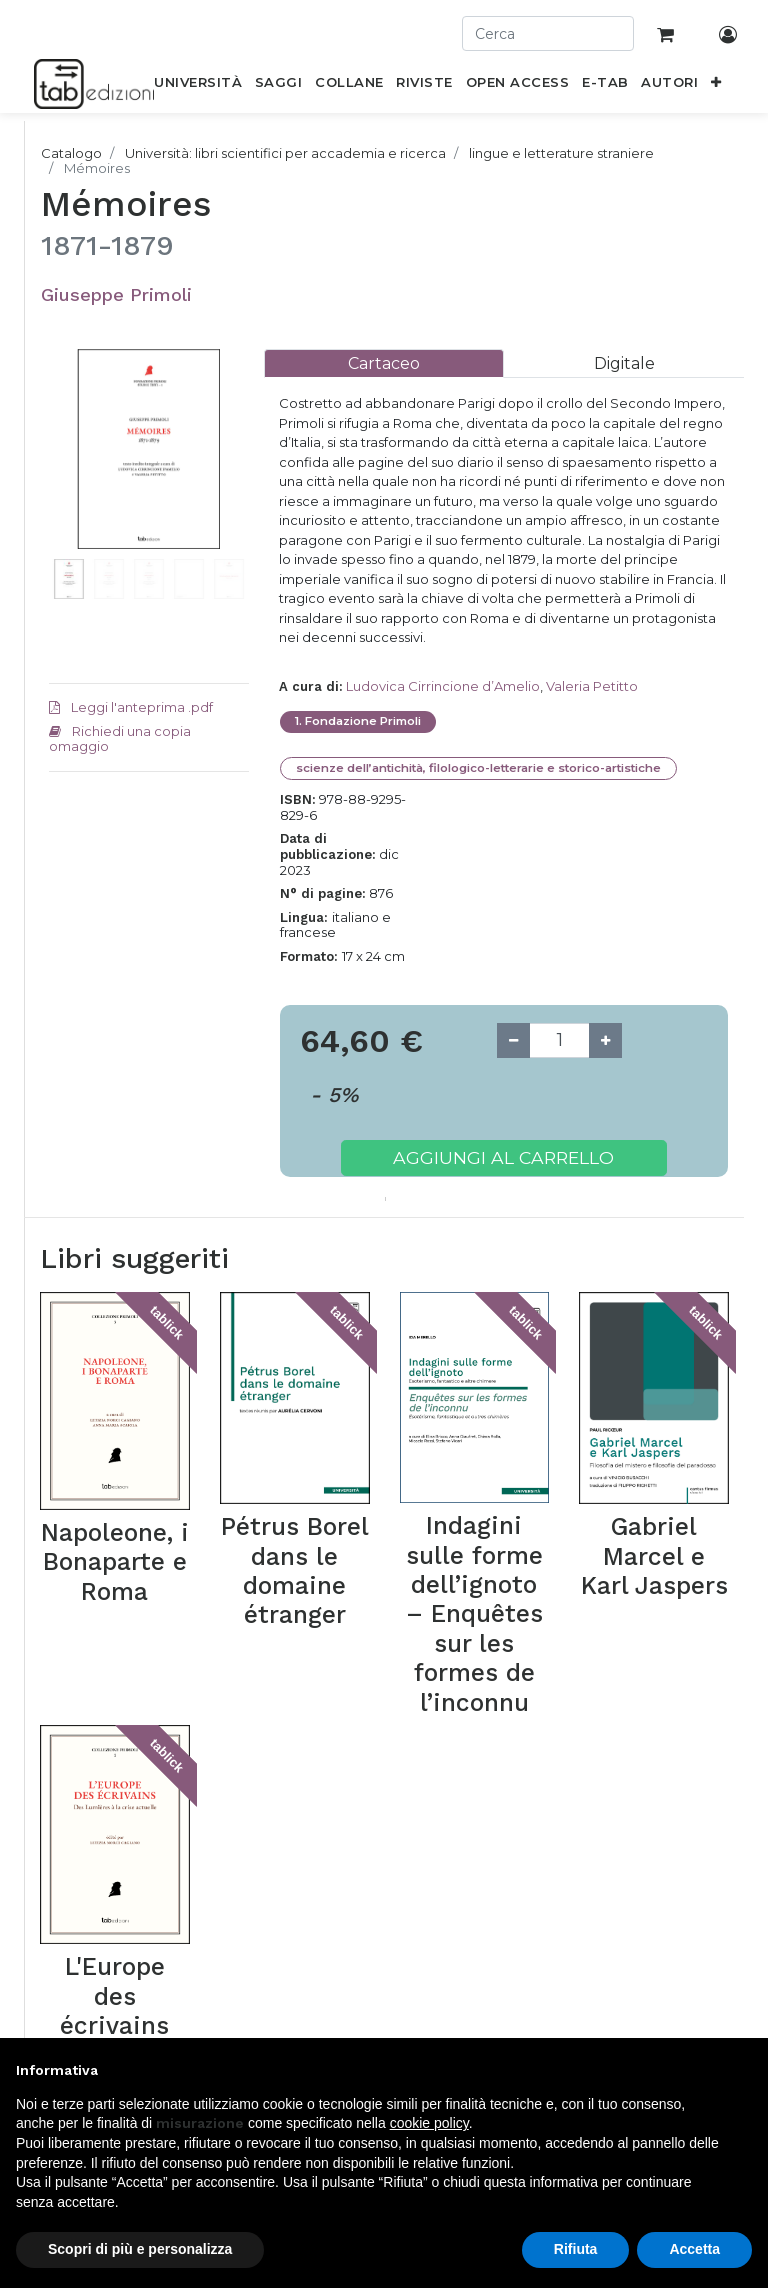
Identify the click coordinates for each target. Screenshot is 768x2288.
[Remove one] (513, 1040)
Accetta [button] (694, 2249)
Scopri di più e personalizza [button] (140, 2249)
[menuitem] (198, 86)
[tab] (384, 363)
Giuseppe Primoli (116, 294)
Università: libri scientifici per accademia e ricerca (285, 153)
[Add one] (605, 1040)
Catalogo (71, 153)
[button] (716, 86)
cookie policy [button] (429, 2123)
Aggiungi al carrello (503, 1157)
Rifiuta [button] (576, 2249)
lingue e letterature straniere (561, 153)
